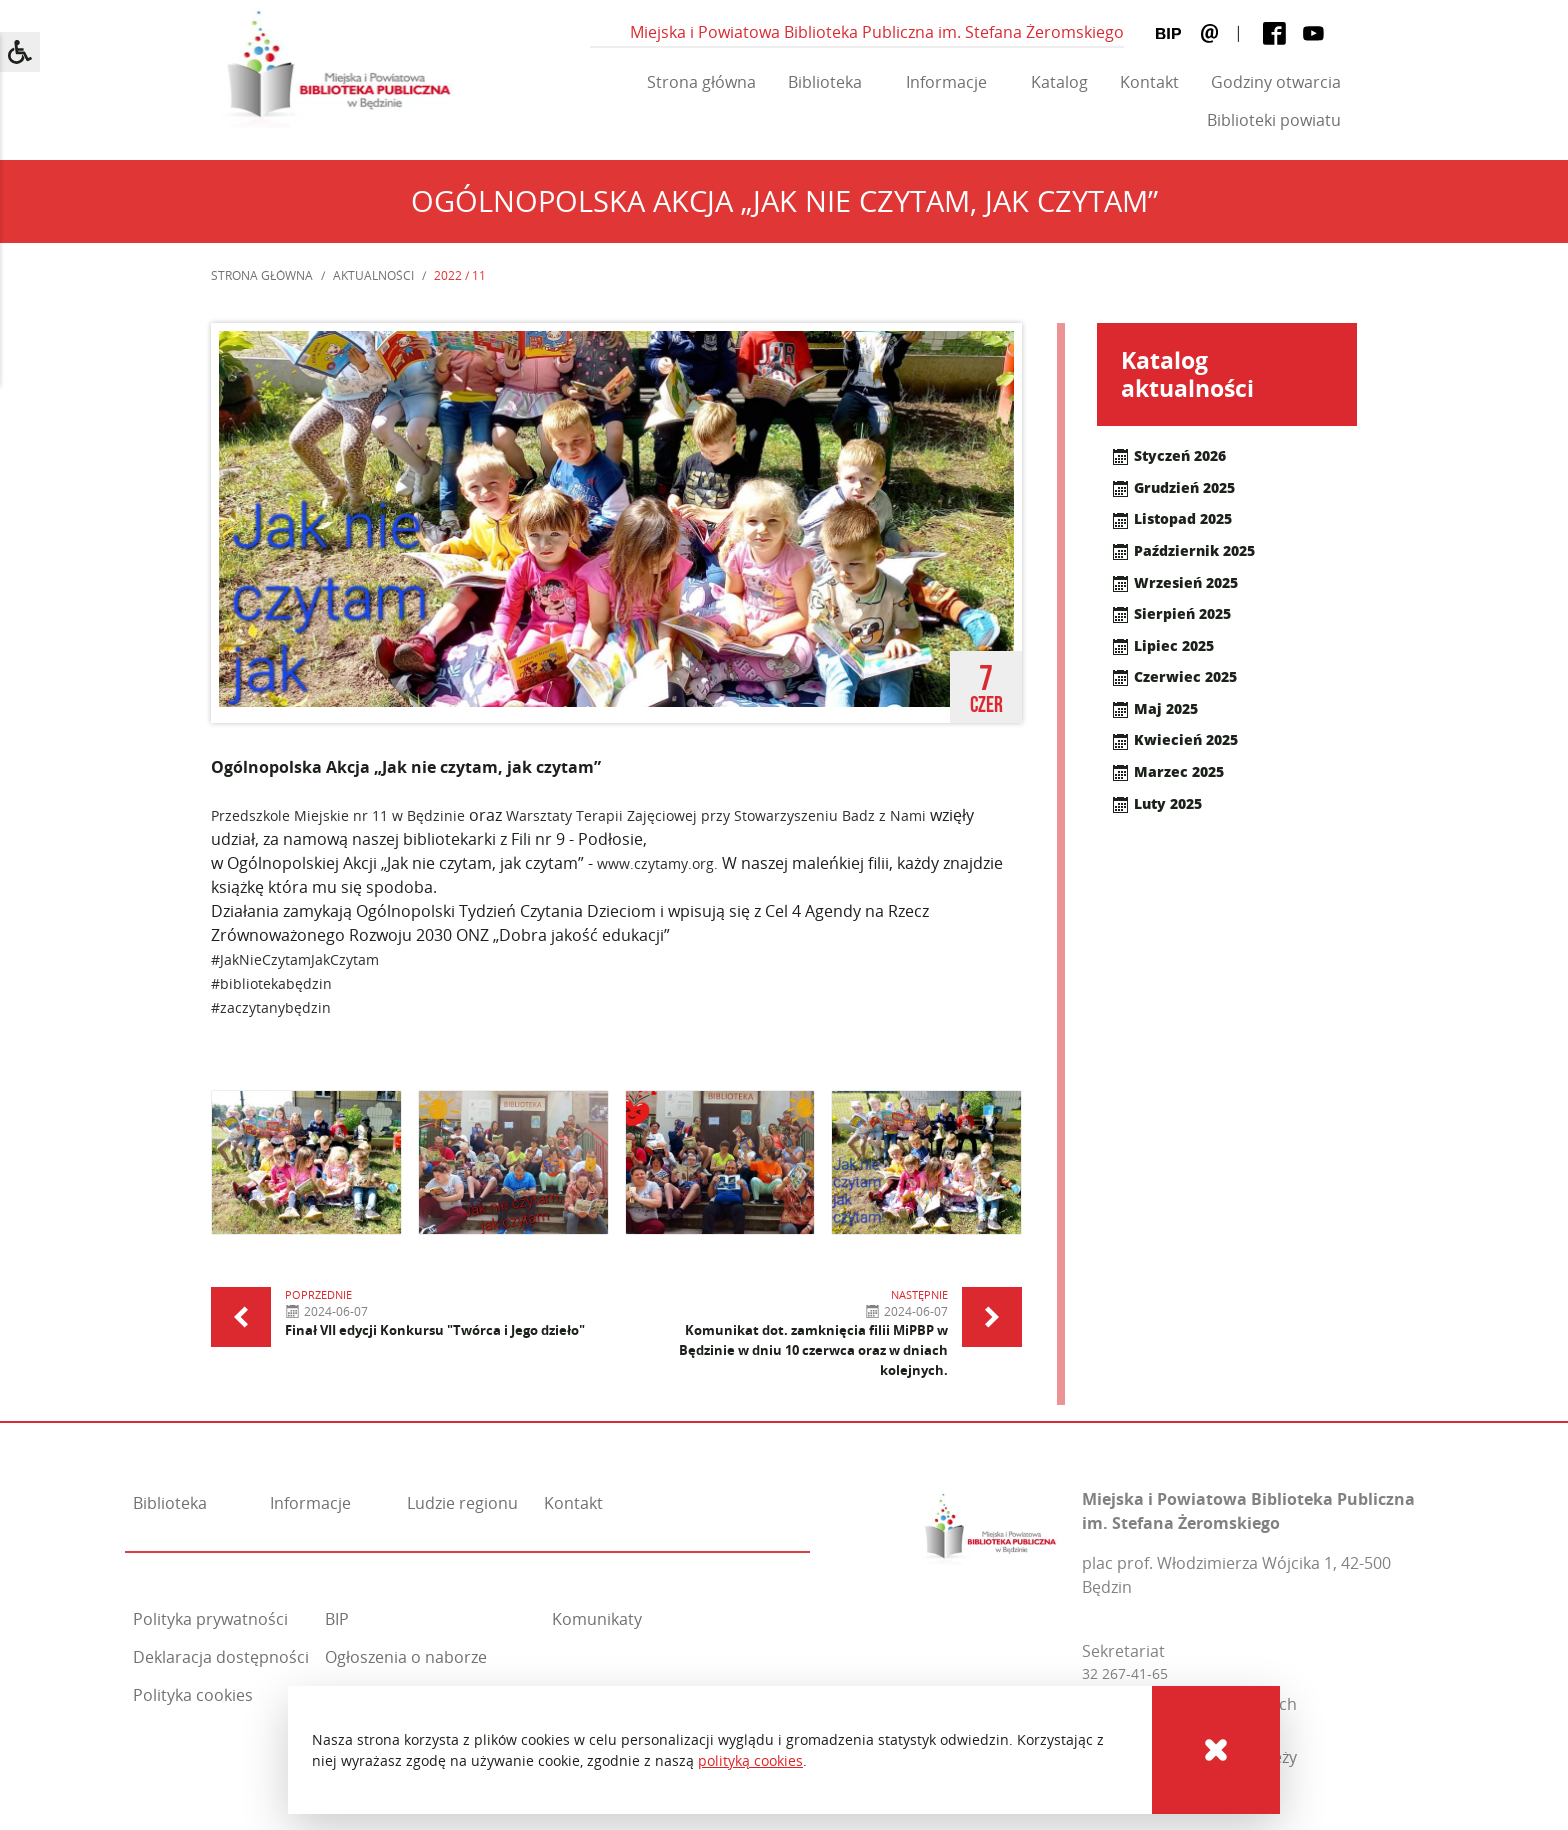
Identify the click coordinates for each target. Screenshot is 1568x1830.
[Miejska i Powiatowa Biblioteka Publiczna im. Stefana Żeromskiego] (990, 1523)
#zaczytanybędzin (271, 1007)
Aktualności (373, 275)
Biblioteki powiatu (1274, 120)
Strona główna (701, 82)
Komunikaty (597, 1619)
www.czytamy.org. (657, 863)
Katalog (1059, 82)
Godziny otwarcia (1276, 82)
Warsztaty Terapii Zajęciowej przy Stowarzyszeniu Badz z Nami (716, 815)
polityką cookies (750, 1760)
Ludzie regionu (462, 1503)
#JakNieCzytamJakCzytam (295, 959)
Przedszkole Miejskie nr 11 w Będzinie (338, 815)
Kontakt (1149, 82)
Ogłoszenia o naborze (406, 1657)
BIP (337, 1619)
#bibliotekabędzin (271, 983)
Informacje (946, 82)
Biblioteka (825, 82)
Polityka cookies (193, 1695)
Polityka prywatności (210, 1619)
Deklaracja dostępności (221, 1657)
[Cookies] (1216, 1750)
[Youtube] (1313, 32)
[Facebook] (1274, 32)
